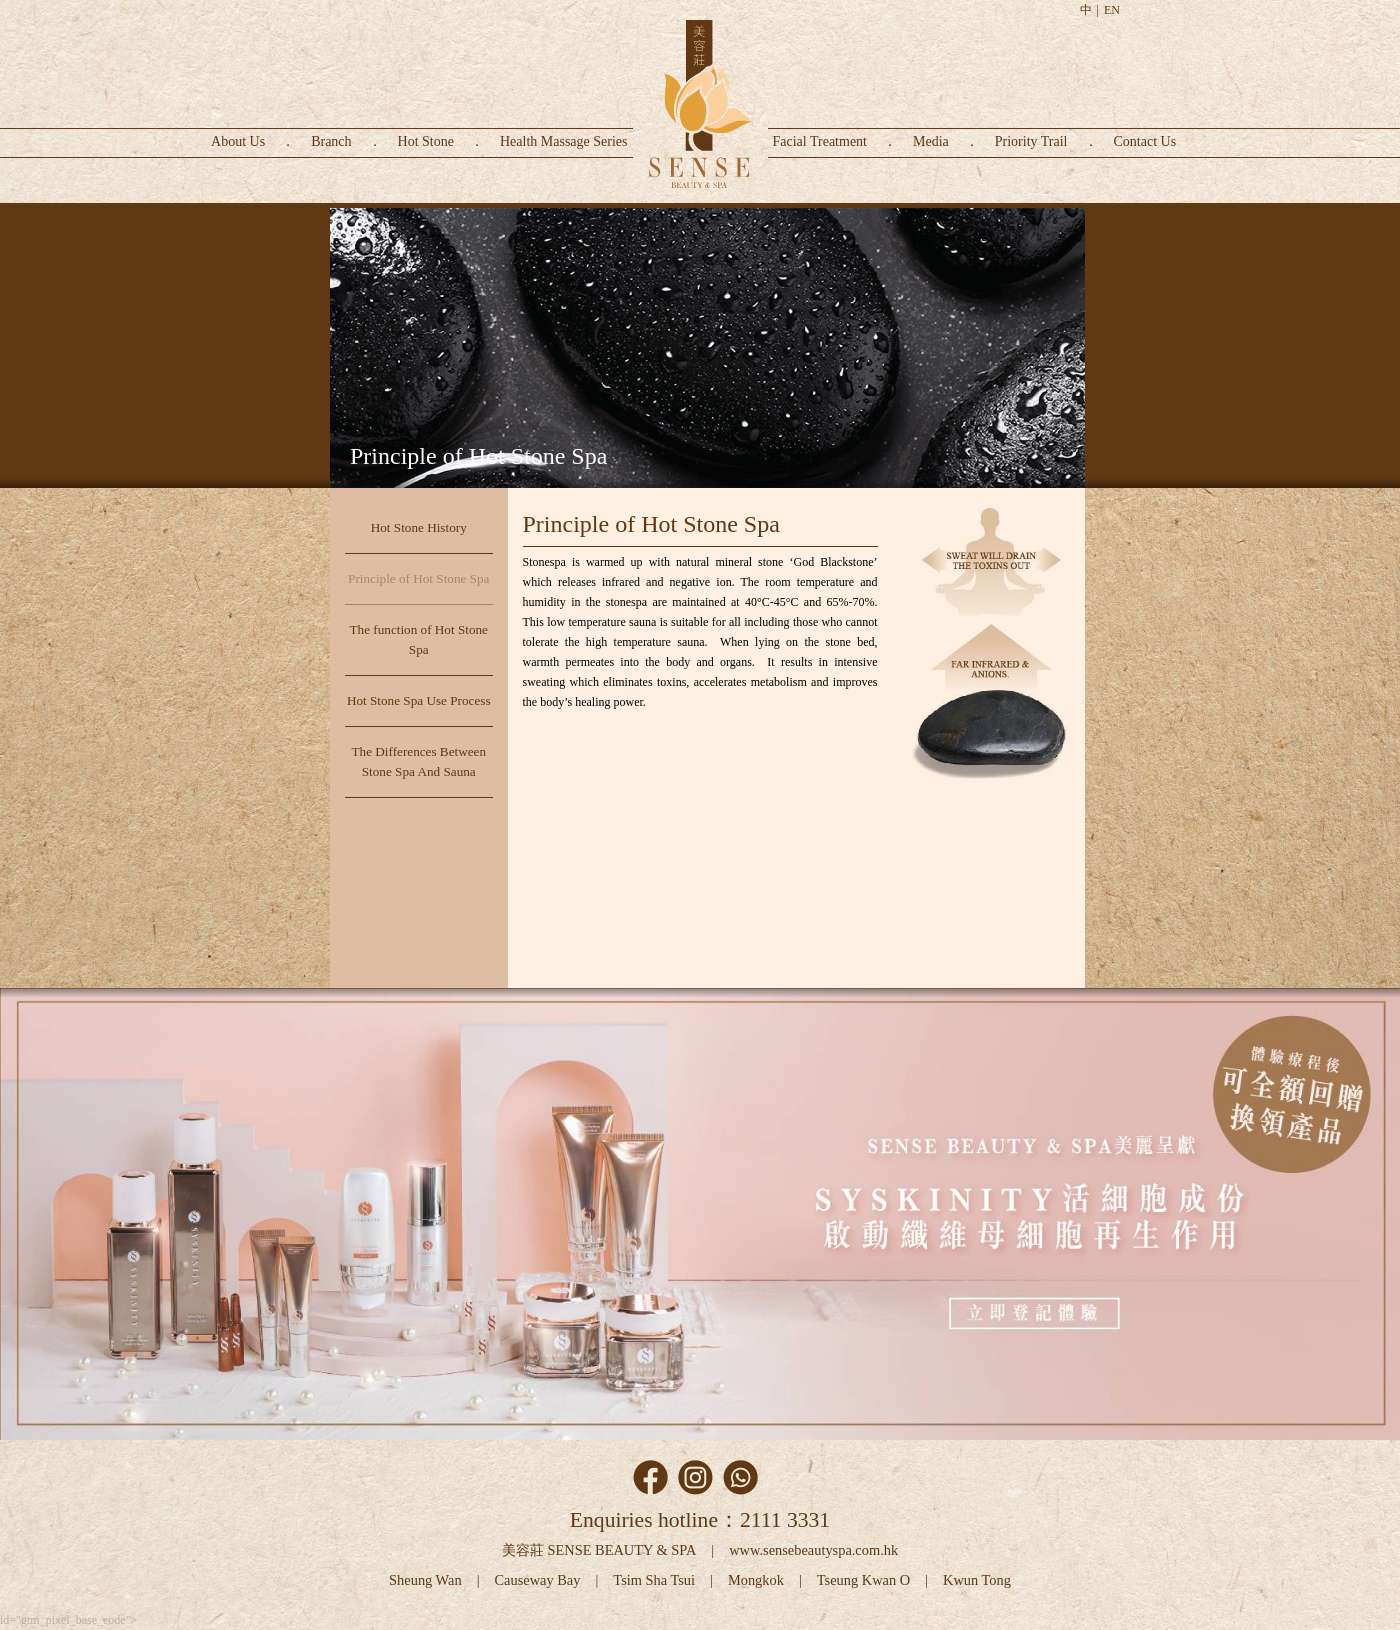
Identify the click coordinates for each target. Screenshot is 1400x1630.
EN (1112, 10)
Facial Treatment (820, 141)
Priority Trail (1031, 141)
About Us (238, 141)
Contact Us (1145, 141)
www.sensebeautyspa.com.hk (813, 1550)
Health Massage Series (564, 141)
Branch (331, 141)
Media (931, 141)
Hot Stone (426, 141)
